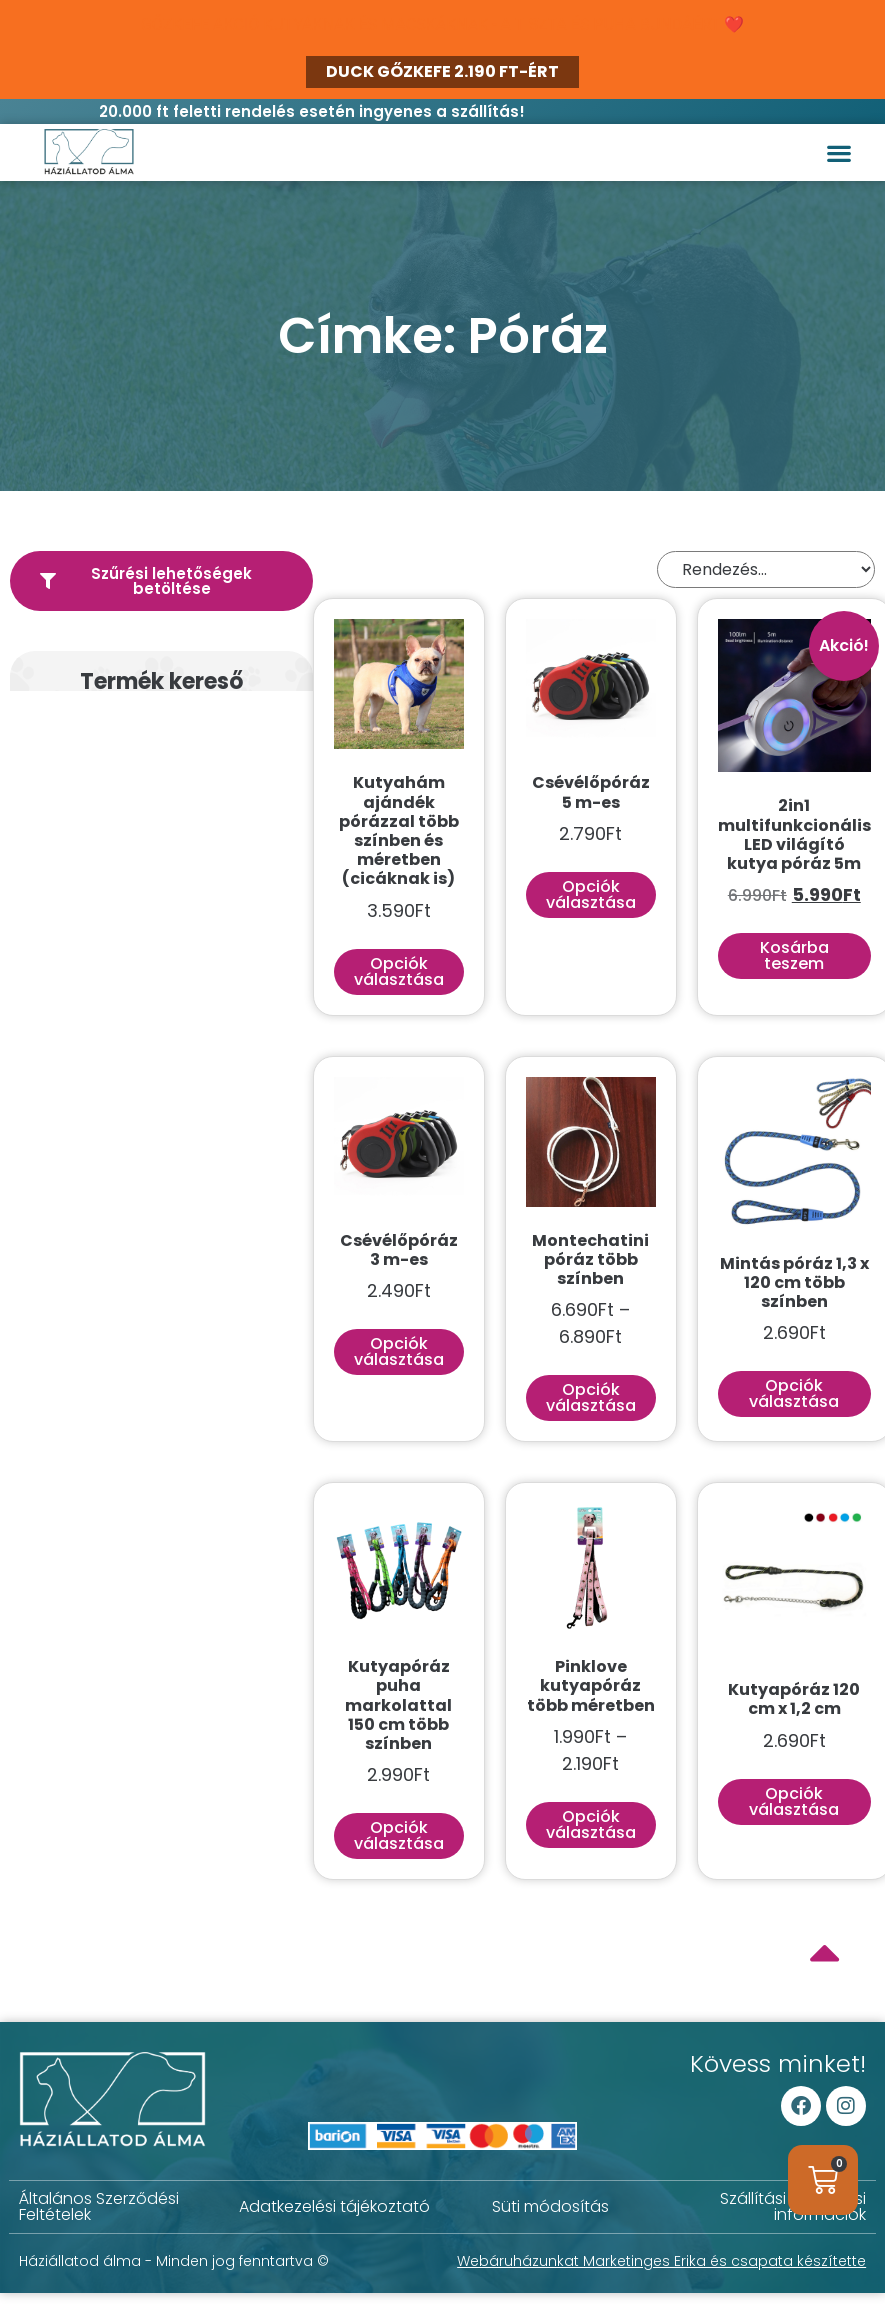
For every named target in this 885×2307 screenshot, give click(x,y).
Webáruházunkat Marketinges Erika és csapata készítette (661, 2261)
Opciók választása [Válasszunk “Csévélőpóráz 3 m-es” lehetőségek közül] (399, 1351)
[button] (838, 152)
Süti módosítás (550, 2206)
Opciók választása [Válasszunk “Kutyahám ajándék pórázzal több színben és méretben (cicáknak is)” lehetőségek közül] (399, 971)
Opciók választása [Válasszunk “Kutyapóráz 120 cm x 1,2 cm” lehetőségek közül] (794, 1801)
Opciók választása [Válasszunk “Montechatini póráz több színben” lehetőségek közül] (591, 1397)
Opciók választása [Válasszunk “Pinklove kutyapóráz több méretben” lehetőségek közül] (591, 1824)
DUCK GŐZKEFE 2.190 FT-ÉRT (442, 71)
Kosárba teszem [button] (794, 955)
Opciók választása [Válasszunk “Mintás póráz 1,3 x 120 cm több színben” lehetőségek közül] (794, 1393)
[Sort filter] (766, 569)
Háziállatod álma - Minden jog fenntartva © (174, 2261)
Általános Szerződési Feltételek (99, 2206)
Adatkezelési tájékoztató (334, 2206)
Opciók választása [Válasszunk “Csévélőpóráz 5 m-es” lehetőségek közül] (591, 894)
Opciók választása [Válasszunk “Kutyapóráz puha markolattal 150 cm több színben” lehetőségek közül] (399, 1835)
